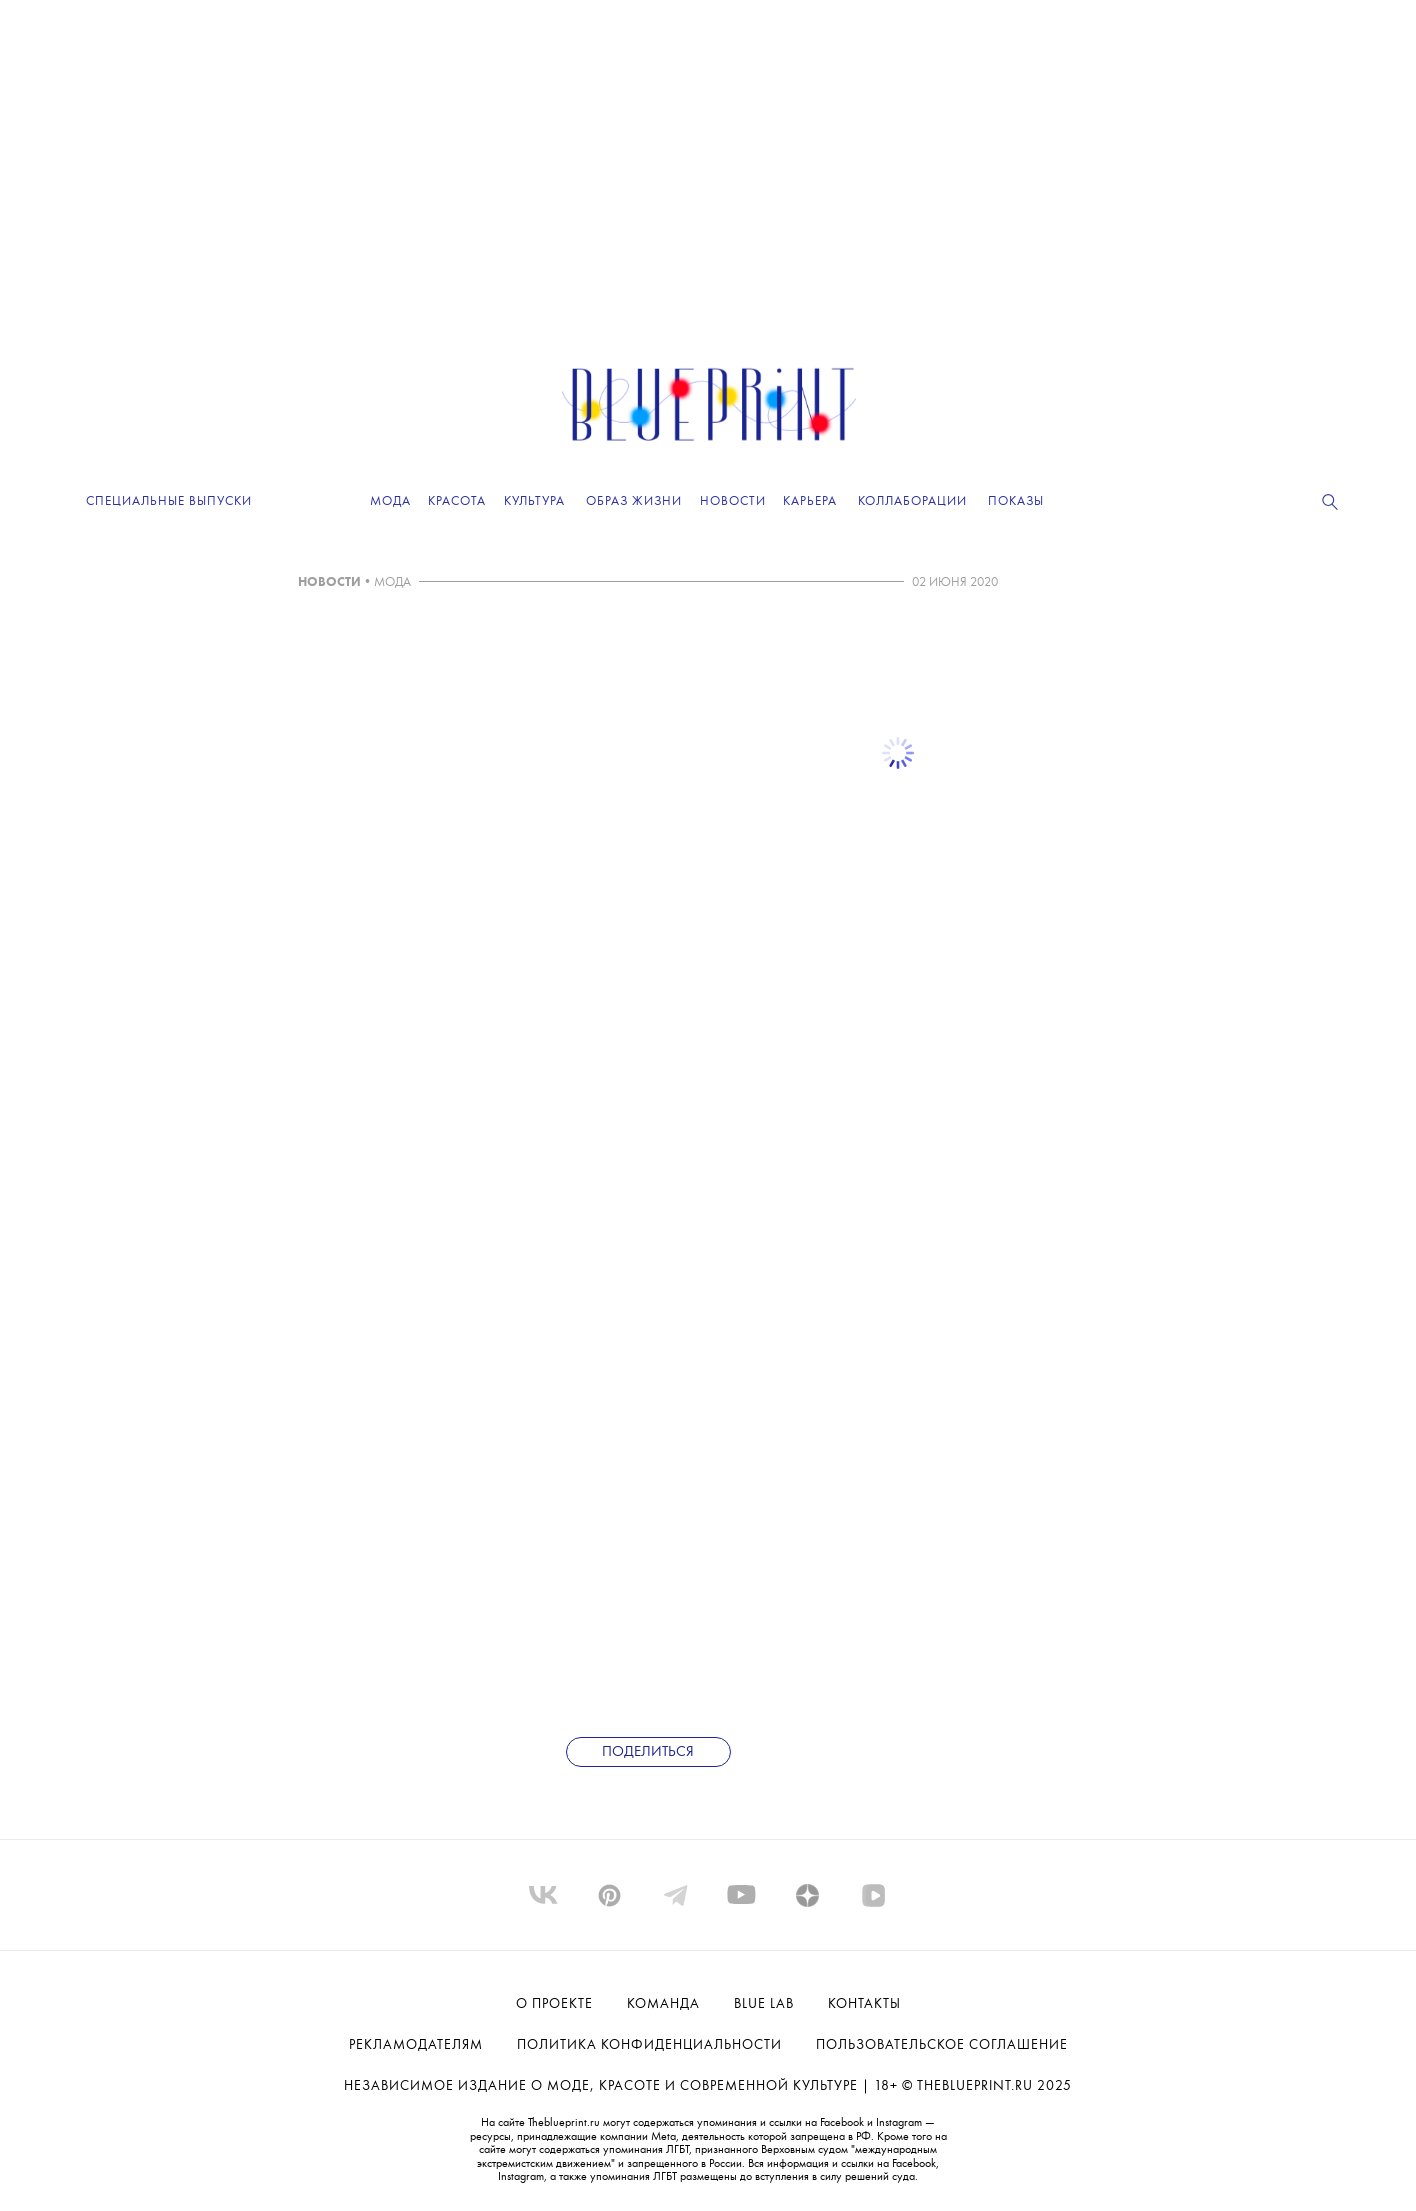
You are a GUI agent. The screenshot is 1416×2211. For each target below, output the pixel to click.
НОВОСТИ (329, 582)
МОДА (392, 582)
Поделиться (648, 1752)
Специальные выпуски (169, 501)
